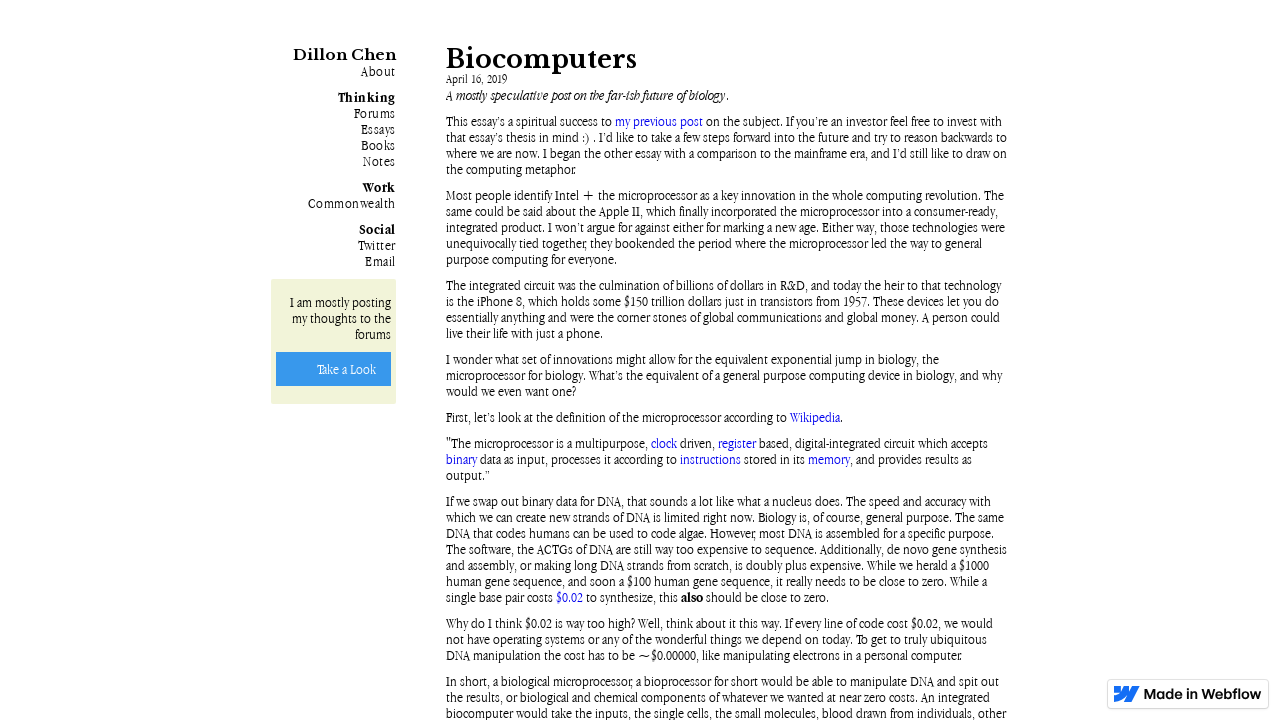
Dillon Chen (344, 54)
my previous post (659, 121)
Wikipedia (815, 417)
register (737, 443)
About (378, 71)
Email (380, 261)
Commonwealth (352, 203)
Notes (379, 161)
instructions (710, 459)
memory (829, 459)
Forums (375, 113)
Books (378, 145)
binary (461, 459)
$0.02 (569, 597)
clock (664, 443)
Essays (378, 129)
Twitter (377, 245)
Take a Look (346, 369)
